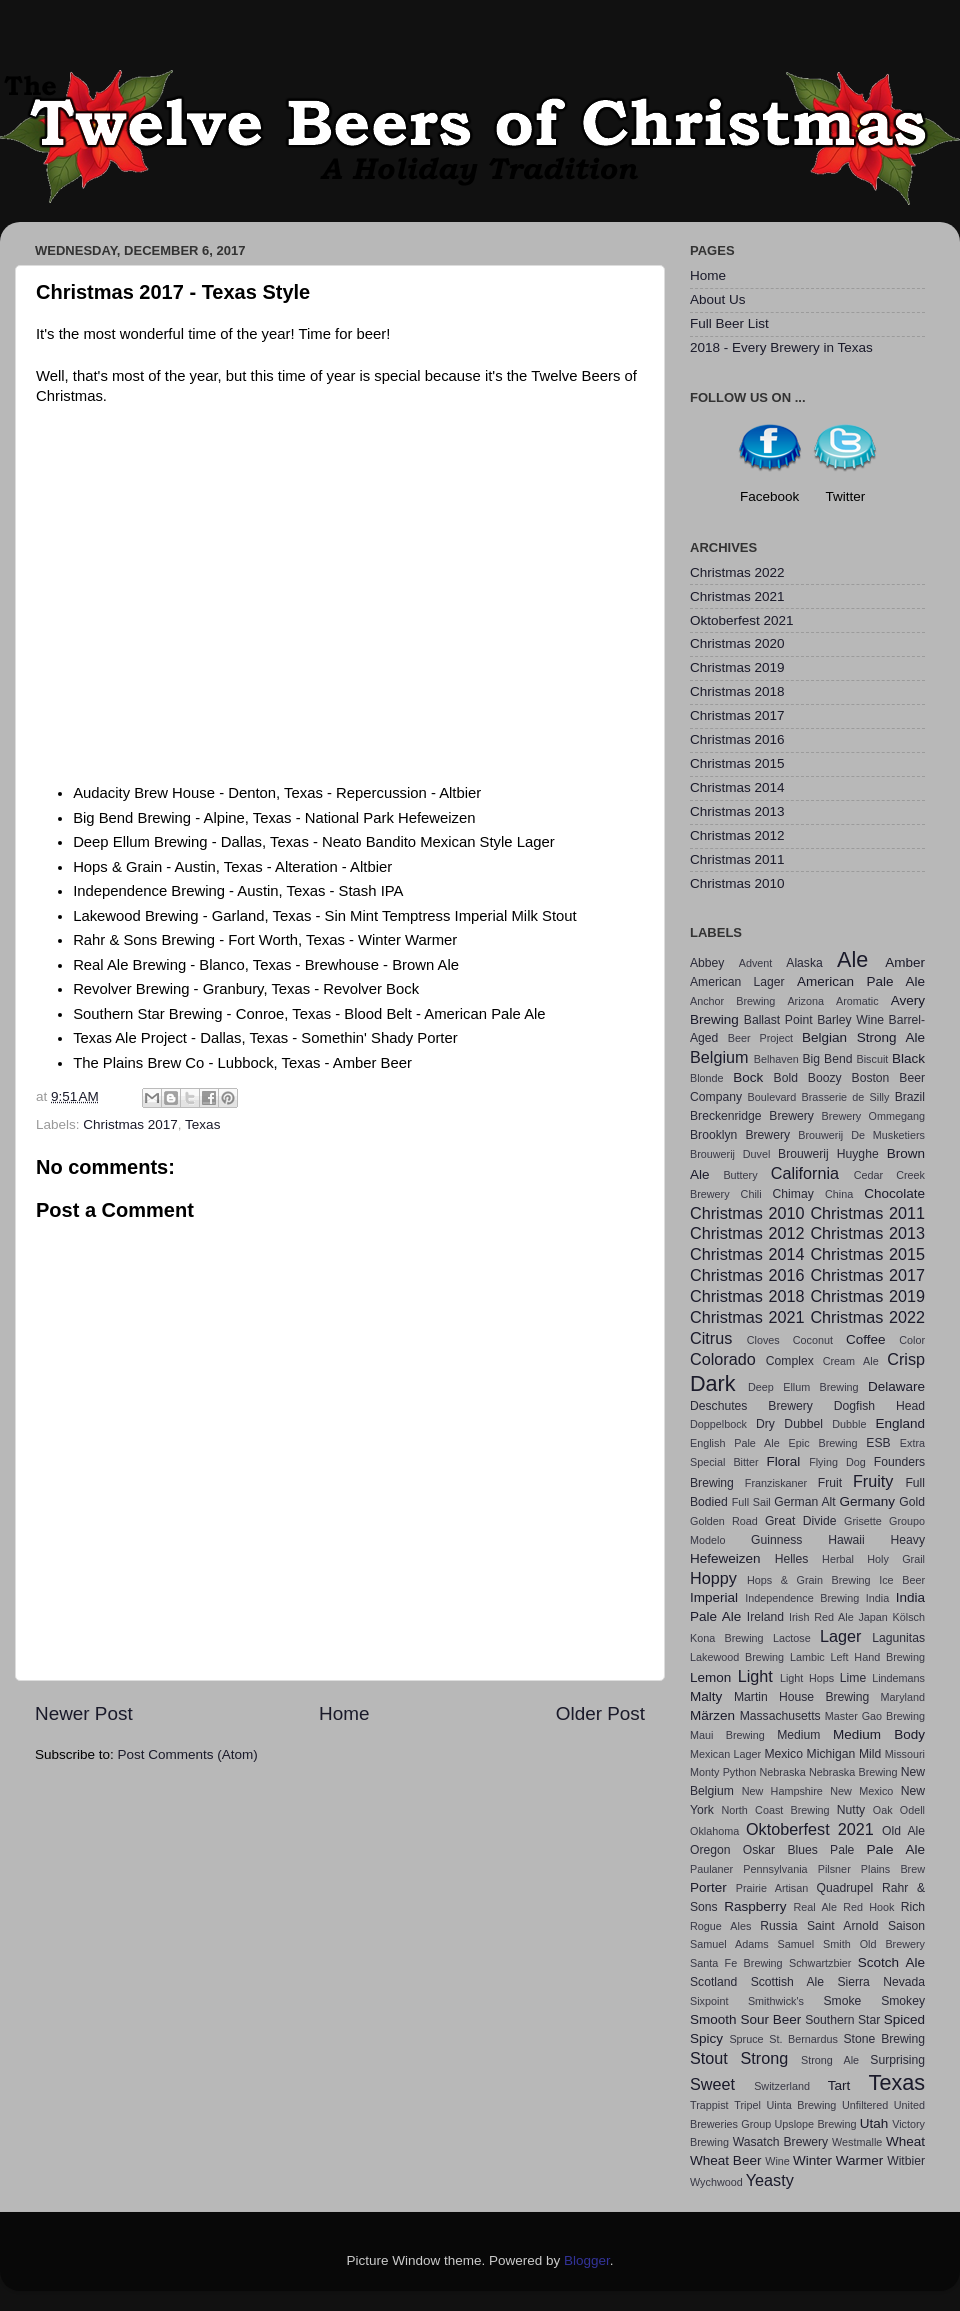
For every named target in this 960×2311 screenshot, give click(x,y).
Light (755, 1676)
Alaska (804, 963)
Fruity (873, 1481)
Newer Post (84, 1713)
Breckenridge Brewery (752, 1116)
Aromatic (857, 1001)
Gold (912, 1502)
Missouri (905, 1754)
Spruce (746, 2039)
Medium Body (879, 1734)
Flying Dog (837, 1462)
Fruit (830, 1483)
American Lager (737, 982)
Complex (790, 1361)
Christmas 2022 (737, 572)
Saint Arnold (843, 1926)
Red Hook (868, 1907)
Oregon (710, 1850)
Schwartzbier (820, 1963)
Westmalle (857, 2142)
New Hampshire (782, 1791)
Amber (905, 962)
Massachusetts (780, 1716)
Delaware (896, 1386)
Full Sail (751, 1502)
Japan (872, 1617)
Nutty (851, 1810)
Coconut (813, 1340)
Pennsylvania (775, 1869)
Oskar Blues (780, 1850)
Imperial (714, 1597)
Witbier (906, 2161)
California (805, 1173)
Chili (751, 1194)
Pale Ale (896, 1849)
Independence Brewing (802, 1598)
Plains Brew (893, 1869)
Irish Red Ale (821, 1617)
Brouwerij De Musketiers (861, 1135)
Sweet (712, 2084)
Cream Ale (851, 1361)
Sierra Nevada (881, 1982)
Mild (870, 1754)
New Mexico (861, 1791)
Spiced (904, 2019)
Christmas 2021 (737, 596)
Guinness (776, 1540)
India (877, 1598)
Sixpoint (709, 2001)
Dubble (849, 1424)
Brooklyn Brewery (740, 1135)
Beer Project (760, 1038)
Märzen (712, 1715)
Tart (839, 2085)
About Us (718, 299)
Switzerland (782, 2086)
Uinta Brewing (801, 2105)
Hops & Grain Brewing (809, 1580)
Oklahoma (714, 1831)
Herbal (838, 1559)
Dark (713, 1383)
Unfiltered (865, 2105)
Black (908, 1058)
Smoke (842, 2001)
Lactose (792, 1638)
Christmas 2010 (737, 883)
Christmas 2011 (737, 859)
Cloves (763, 1340)
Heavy (908, 1540)
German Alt (804, 1502)
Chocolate (894, 1193)
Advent (756, 963)
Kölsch (909, 1617)
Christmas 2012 (737, 835)
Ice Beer (902, 1580)
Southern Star (842, 2020)
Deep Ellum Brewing (803, 1387)
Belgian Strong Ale (863, 1037)
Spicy (706, 2038)
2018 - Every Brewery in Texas (781, 347)
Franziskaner (776, 1483)
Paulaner (711, 1869)
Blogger (587, 2260)
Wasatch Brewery (780, 2142)
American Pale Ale (861, 981)
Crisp (906, 1359)
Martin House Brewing (801, 1697)
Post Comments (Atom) (188, 1754)
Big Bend (827, 1059)
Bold (786, 1078)
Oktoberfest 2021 (742, 620)
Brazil (910, 1097)
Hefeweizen (725, 1558)
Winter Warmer (838, 2160)
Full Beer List (729, 323)
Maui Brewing (727, 1735)
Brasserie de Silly (845, 1097)
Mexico (783, 1754)
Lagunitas (898, 1638)
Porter (708, 1887)
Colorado (723, 1359)
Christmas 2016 (737, 739)
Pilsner (834, 1869)
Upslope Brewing (816, 2124)
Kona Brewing (727, 1638)
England (901, 1423)
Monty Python (723, 1772)
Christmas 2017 (130, 1124)
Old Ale (903, 1831)
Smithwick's (776, 2001)
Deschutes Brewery (751, 1406)
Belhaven (776, 1059)
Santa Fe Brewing (736, 1963)
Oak (883, 1810)
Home (344, 1713)
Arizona (805, 1001)
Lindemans (898, 1678)
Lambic (807, 1657)
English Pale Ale (735, 1443)
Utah (874, 2123)
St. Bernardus (803, 2039)
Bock (748, 1077)
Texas (202, 1124)
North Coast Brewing (775, 1810)
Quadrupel (845, 1888)
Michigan (831, 1754)
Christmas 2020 (737, 643)
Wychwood (716, 2182)
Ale (852, 959)
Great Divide (801, 1521)
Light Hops (807, 1678)
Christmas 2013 (737, 811)
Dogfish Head (879, 1406)
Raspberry (755, 1906)
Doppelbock (718, 1424)
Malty (706, 1696)
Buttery (740, 1175)
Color (912, 1340)
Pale (842, 1850)
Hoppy (713, 1578)
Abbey (707, 963)
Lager (840, 1636)
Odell (912, 1810)
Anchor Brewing (732, 1001)
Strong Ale (830, 2060)
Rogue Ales (720, 1926)
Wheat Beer (725, 2160)
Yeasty (770, 2180)
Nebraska (783, 1772)
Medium (798, 1735)
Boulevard (772, 1097)
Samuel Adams (729, 1944)
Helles (792, 1559)
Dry (765, 1424)
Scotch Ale (891, 1962)
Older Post (600, 1713)
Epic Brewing (823, 1443)
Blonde (707, 1078)
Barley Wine (850, 1020)
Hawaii (846, 1540)
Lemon (710, 1677)
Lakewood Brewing (737, 1657)
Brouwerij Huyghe (828, 1154)
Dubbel (803, 1424)
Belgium (719, 1057)
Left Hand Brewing (878, 1657)
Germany (868, 1501)
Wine (777, 2161)
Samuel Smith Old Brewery (851, 1944)
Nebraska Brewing (853, 1772)
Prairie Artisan (772, 1888)
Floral (784, 1461)
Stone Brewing (884, 2039)
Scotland (713, 1982)
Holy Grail (896, 1559)
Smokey (903, 2001)
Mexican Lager (725, 1754)
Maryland (903, 1697)
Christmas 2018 (737, 691)
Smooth (713, 2019)
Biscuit (872, 1059)
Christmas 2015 (737, 763)
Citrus (711, 1338)
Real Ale (815, 1907)
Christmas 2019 (737, 667)
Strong (765, 2058)
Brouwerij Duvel (730, 1154)
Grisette (863, 1521)
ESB (878, 1443)
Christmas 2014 (737, 787)
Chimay (793, 1194)
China (839, 1194)
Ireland (765, 1617)
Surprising (897, 2060)
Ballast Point (778, 1020)
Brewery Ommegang (873, 1116)
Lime (853, 1678)
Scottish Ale (787, 1982)
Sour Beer (770, 2019)
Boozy (825, 1078)
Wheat (905, 2141)
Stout (709, 2058)
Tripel (747, 2105)
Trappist (709, 2105)
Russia (778, 1926)
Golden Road (724, 1521)
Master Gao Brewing (875, 1716)
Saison (906, 1926)
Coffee (866, 1339)
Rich (913, 1907)
